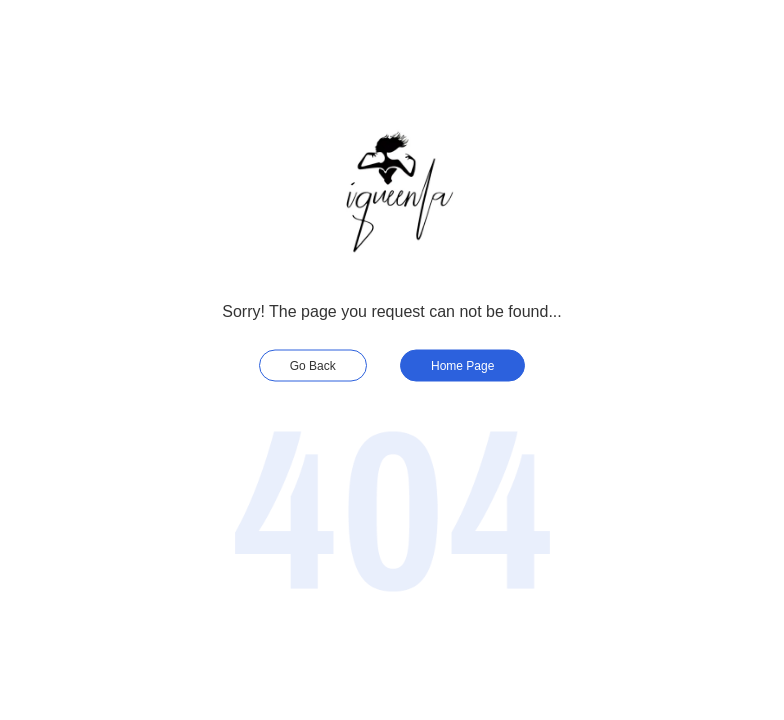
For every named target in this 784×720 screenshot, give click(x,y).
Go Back (313, 366)
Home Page (462, 366)
